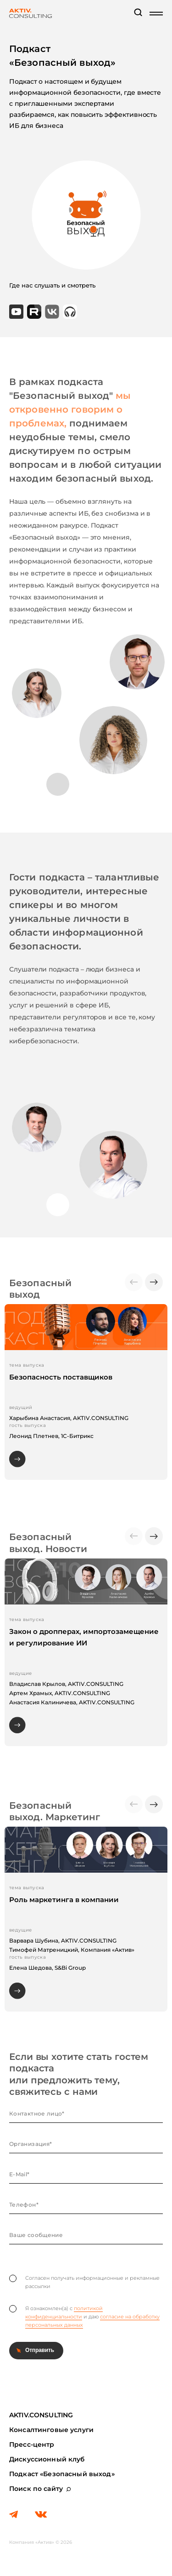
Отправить (39, 2350)
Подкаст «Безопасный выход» (62, 2474)
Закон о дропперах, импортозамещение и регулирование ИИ (84, 1637)
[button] (154, 1282)
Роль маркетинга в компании (64, 1899)
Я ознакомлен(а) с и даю (84, 2317)
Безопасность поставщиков (60, 1377)
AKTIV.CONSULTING (41, 2415)
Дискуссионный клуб (47, 2459)
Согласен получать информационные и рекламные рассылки (84, 2282)
